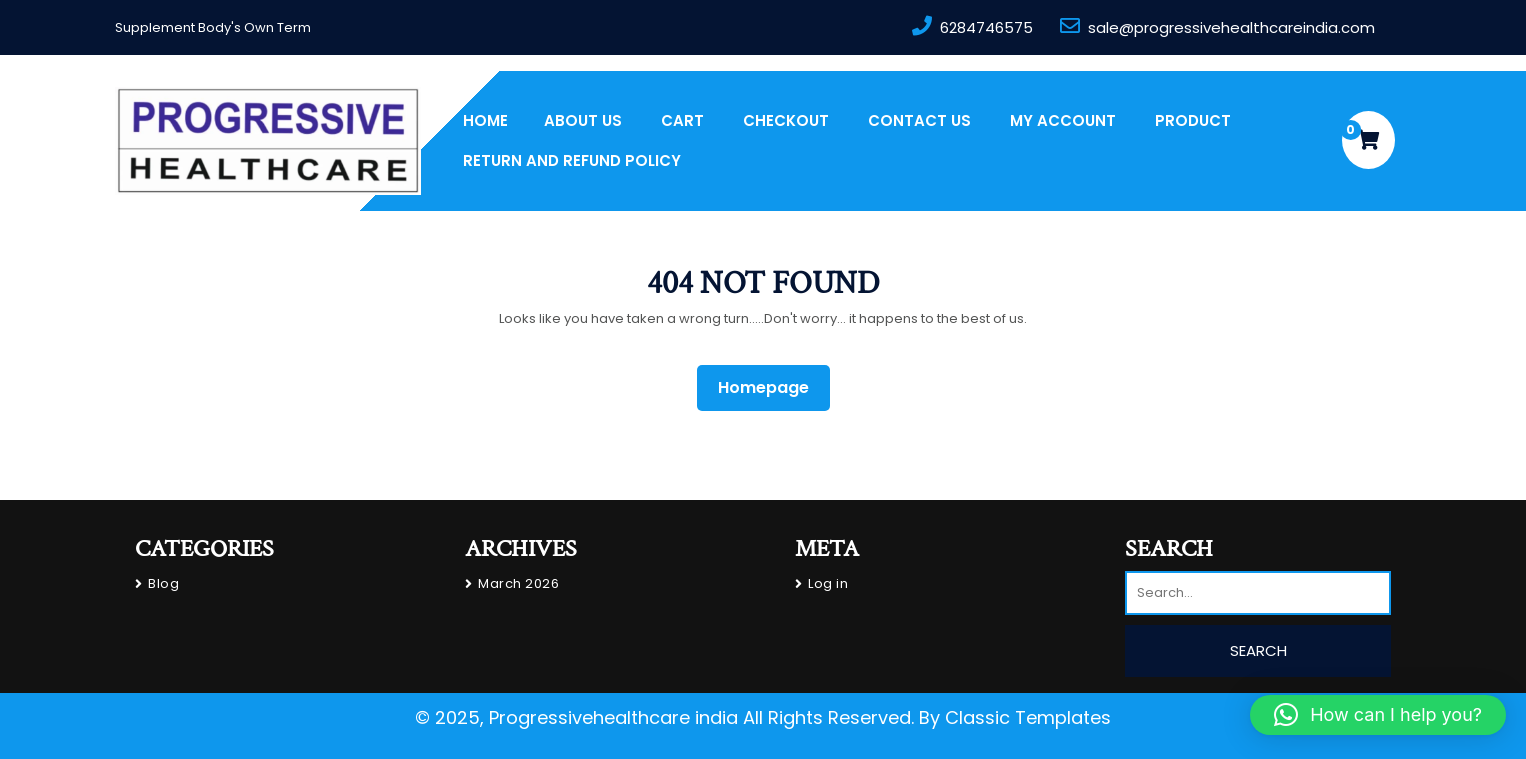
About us (583, 120)
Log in (828, 583)
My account (1063, 120)
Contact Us (919, 120)
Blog (163, 583)
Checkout (786, 120)
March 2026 (518, 583)
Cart (682, 120)
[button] (1378, 715)
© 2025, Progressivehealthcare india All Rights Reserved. (664, 717)
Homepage (771, 387)
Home (485, 120)
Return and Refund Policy (572, 160)
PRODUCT (1193, 120)
